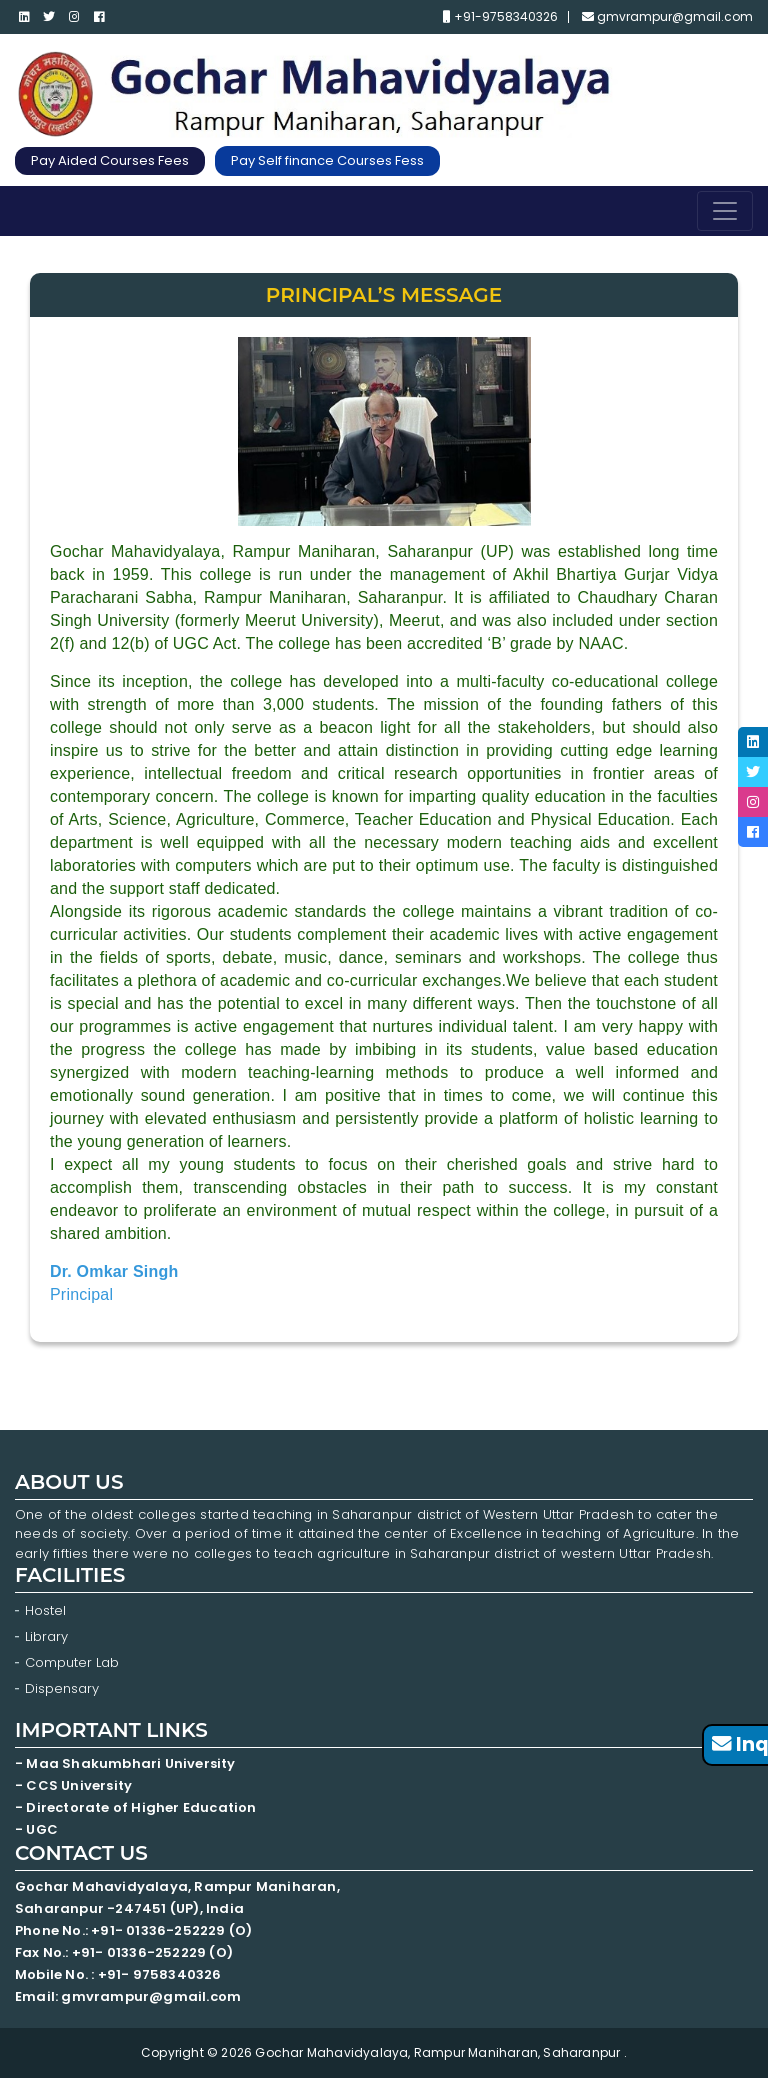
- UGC (36, 1829)
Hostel (45, 1610)
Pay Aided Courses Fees (110, 160)
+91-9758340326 (500, 17)
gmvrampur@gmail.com (667, 17)
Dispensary (62, 1688)
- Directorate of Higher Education (137, 1807)
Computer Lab (74, 1662)
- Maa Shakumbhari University (127, 1763)
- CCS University (73, 1785)
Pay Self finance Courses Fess (327, 160)
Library (46, 1636)
